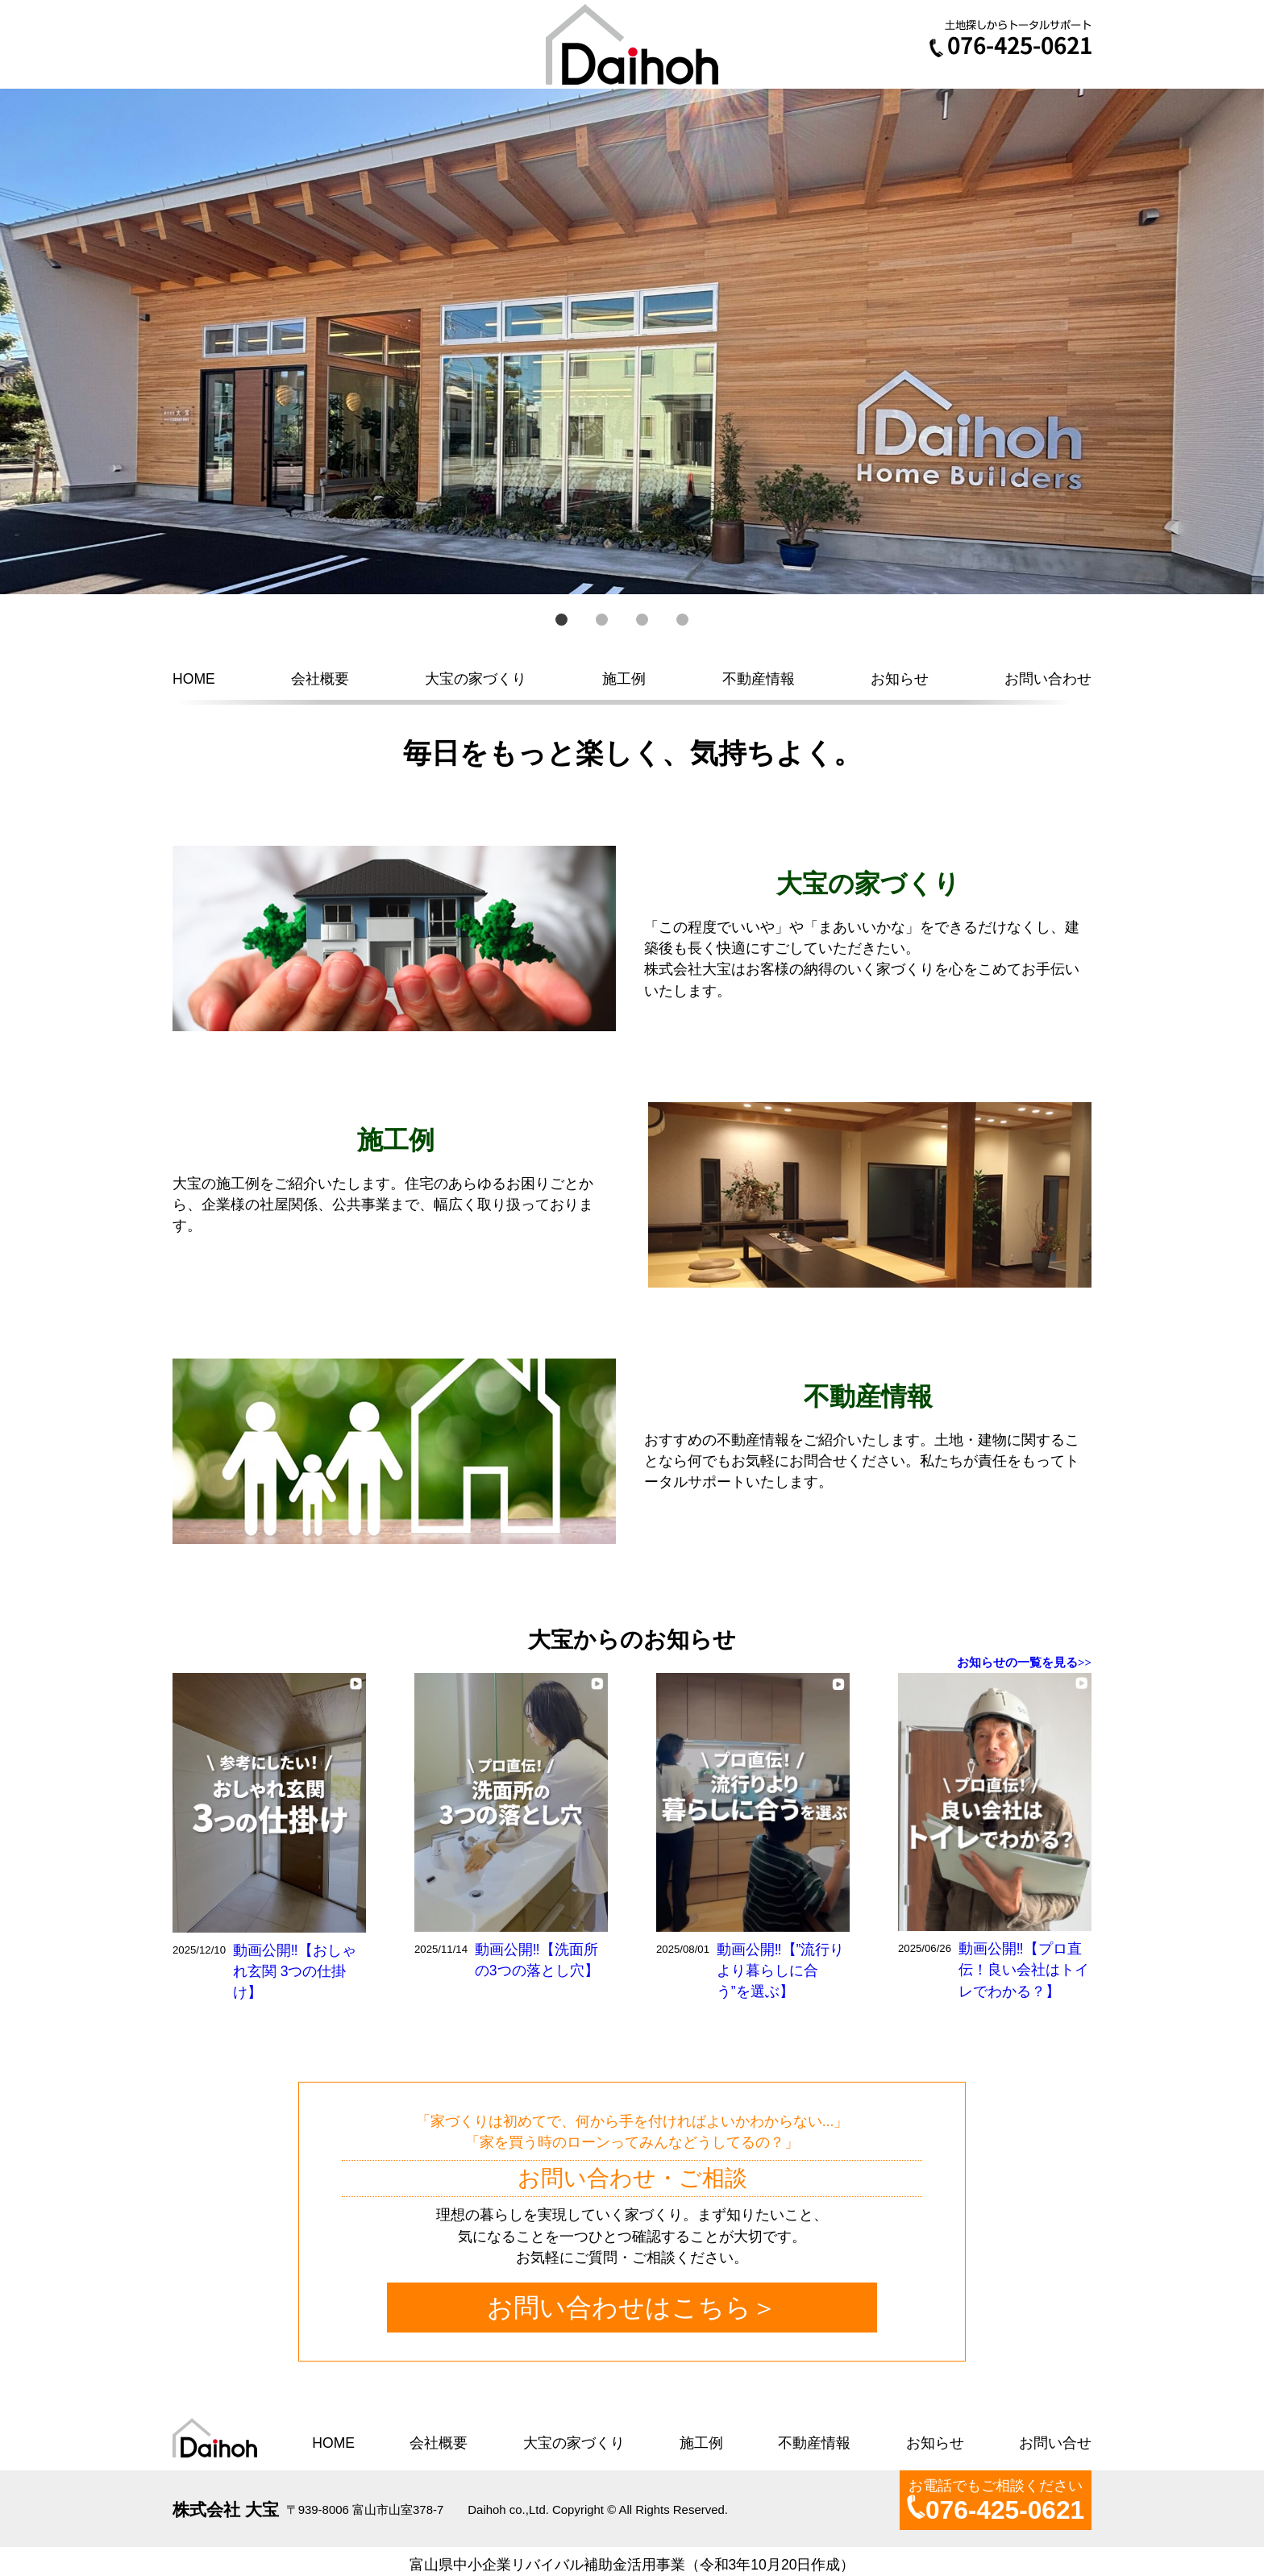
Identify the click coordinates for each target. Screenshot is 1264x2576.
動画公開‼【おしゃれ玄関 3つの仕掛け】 (294, 1971)
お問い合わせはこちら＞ (632, 2307)
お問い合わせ (1047, 679)
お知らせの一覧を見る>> (1024, 1662)
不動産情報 (758, 679)
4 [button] (682, 620)
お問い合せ (1055, 2443)
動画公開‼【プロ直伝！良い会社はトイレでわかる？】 (1023, 1970)
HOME (194, 679)
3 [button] (642, 620)
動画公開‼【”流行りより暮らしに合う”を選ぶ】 (781, 1970)
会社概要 (320, 679)
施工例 (624, 679)
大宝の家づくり (475, 679)
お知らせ (900, 679)
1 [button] (561, 620)
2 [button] (602, 620)
